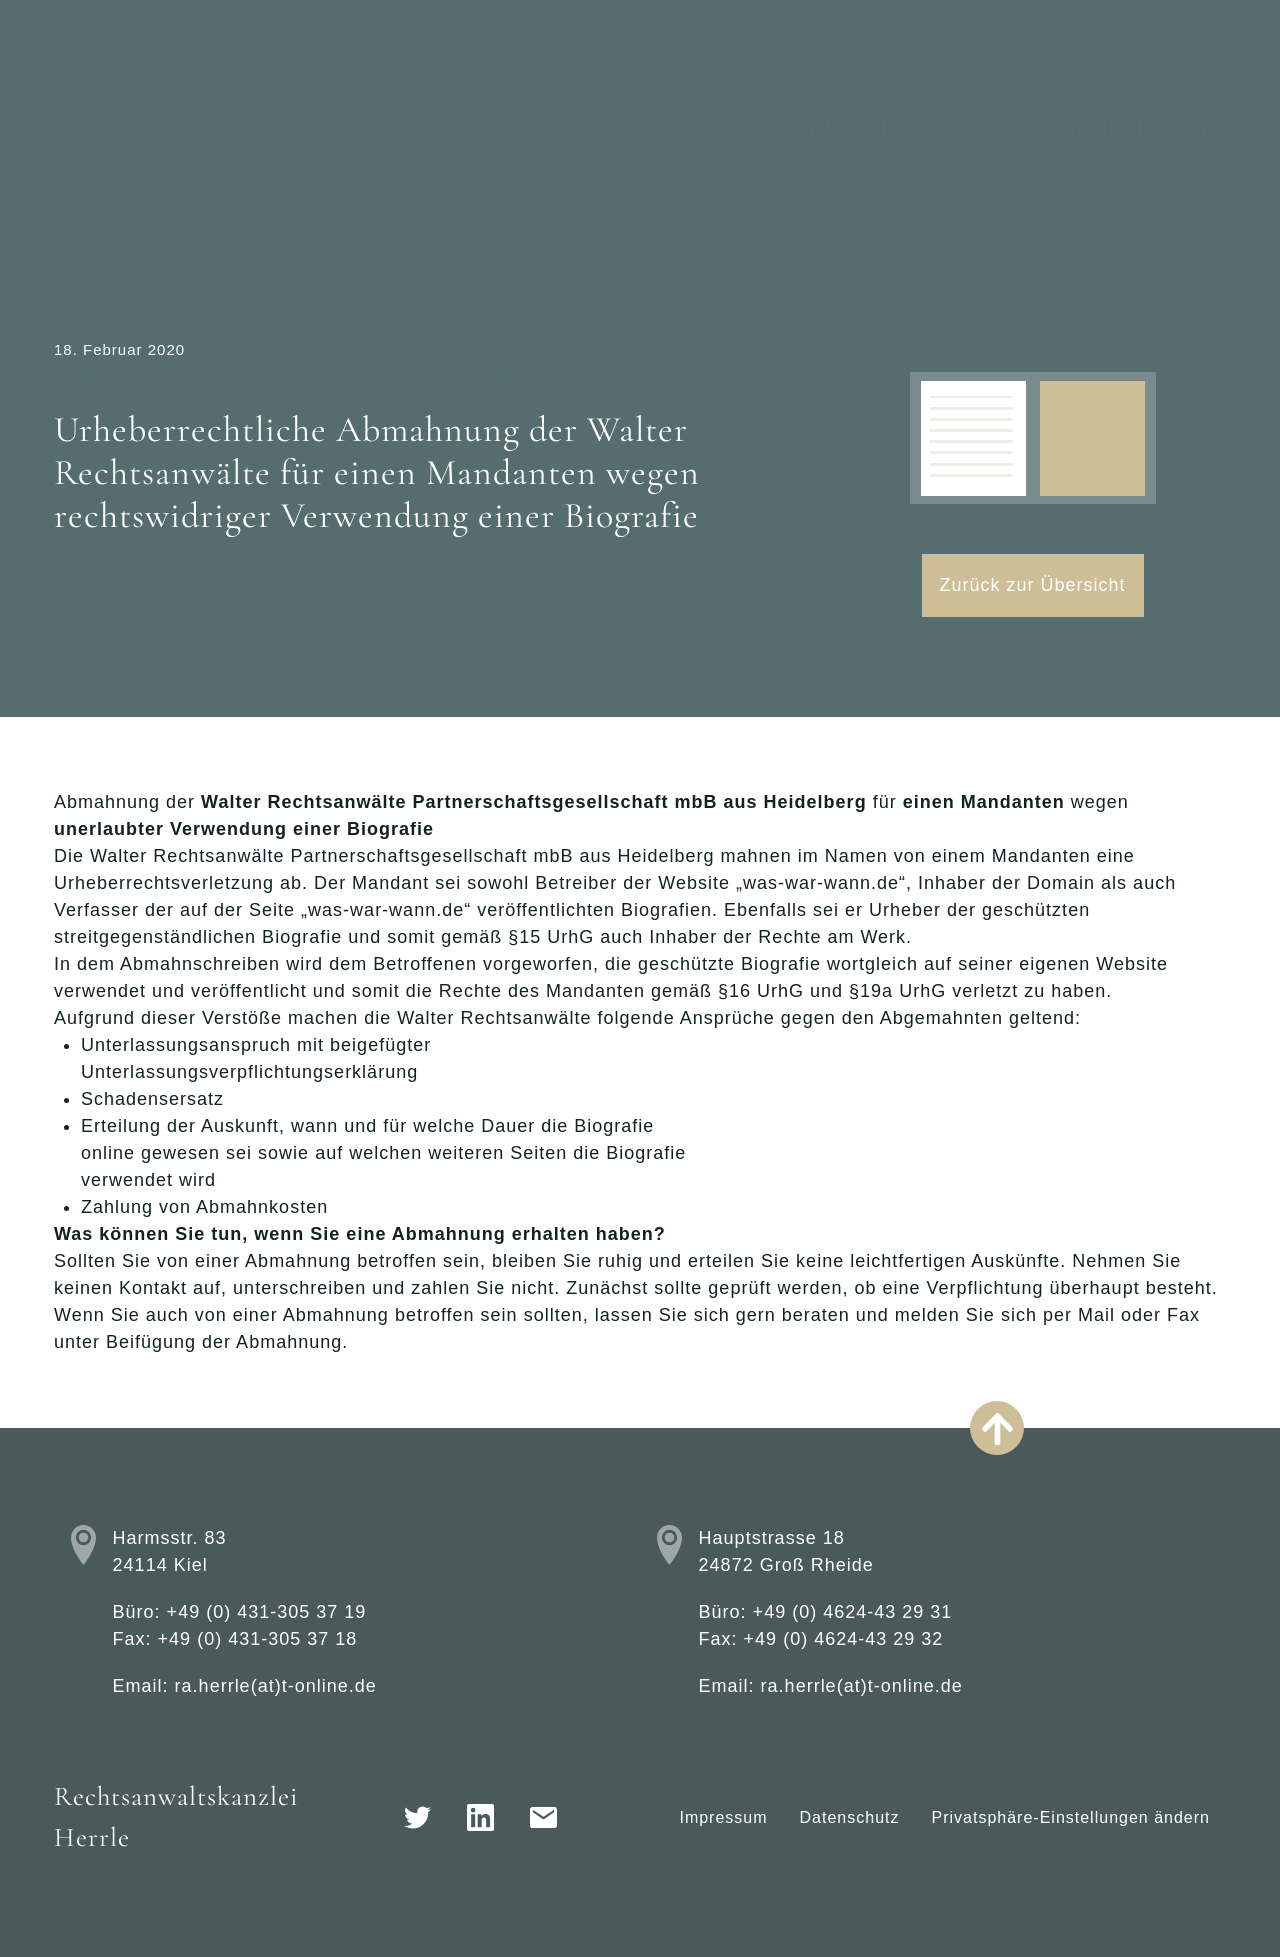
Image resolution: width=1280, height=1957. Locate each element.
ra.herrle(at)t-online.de (276, 1686)
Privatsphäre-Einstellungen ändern (1071, 1817)
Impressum (723, 1817)
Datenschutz (850, 1817)
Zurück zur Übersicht (1033, 585)
